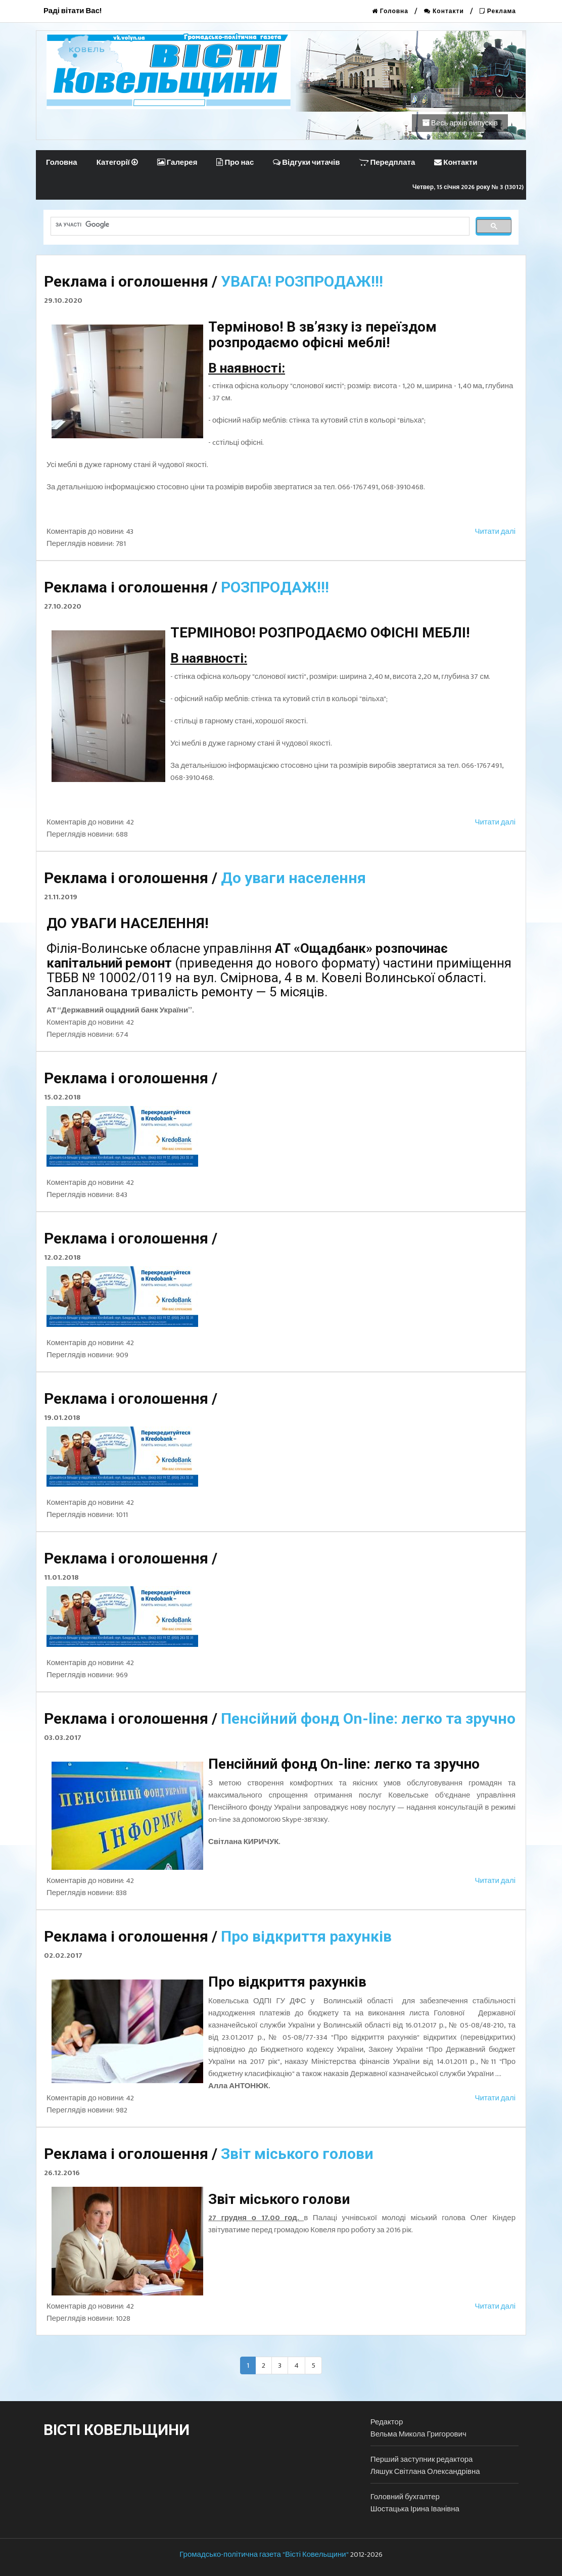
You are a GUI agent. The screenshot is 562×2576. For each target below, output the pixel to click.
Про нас (235, 162)
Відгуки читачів (306, 162)
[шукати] (259, 224)
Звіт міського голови (297, 2154)
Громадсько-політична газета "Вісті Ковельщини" (263, 2554)
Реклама (498, 11)
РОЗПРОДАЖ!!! (275, 587)
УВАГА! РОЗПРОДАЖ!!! (302, 281)
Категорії (117, 162)
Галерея (177, 162)
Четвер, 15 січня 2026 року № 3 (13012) (468, 187)
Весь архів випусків (460, 123)
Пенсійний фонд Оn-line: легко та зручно (368, 1718)
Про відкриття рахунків (306, 1936)
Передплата (387, 162)
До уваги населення (293, 878)
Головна (390, 11)
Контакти (444, 11)
